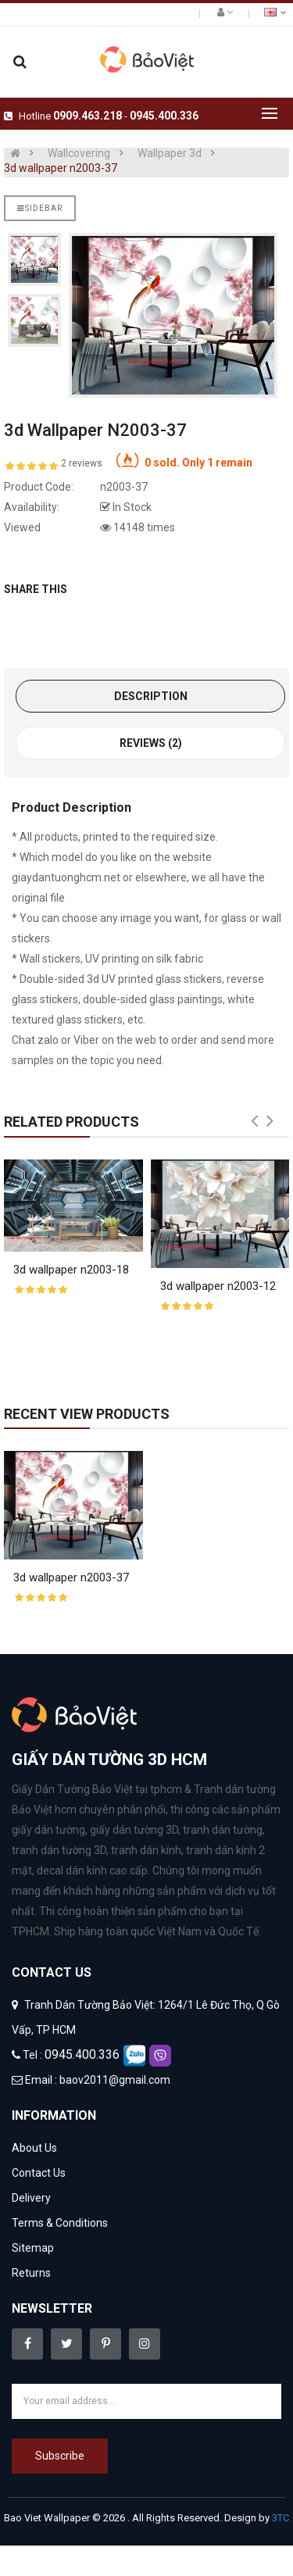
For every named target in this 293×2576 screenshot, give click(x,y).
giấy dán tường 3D (134, 1830)
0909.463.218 (87, 115)
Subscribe (59, 2455)
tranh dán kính (146, 1850)
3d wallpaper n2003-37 (60, 168)
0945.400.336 (164, 115)
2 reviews (81, 463)
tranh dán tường (223, 1830)
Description (151, 696)
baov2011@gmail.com (114, 2080)
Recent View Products (87, 1414)
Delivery (31, 2198)
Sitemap (33, 2248)
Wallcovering (79, 153)
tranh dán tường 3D (59, 1850)
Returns (31, 2273)
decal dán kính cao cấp (92, 1870)
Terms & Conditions (60, 2223)
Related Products (71, 1121)
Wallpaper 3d (170, 153)
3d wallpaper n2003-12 (218, 1286)
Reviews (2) (151, 743)
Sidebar (40, 208)
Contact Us (39, 2173)
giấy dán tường (48, 1830)
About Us (34, 2148)
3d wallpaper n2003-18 (71, 1270)
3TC (280, 2518)
